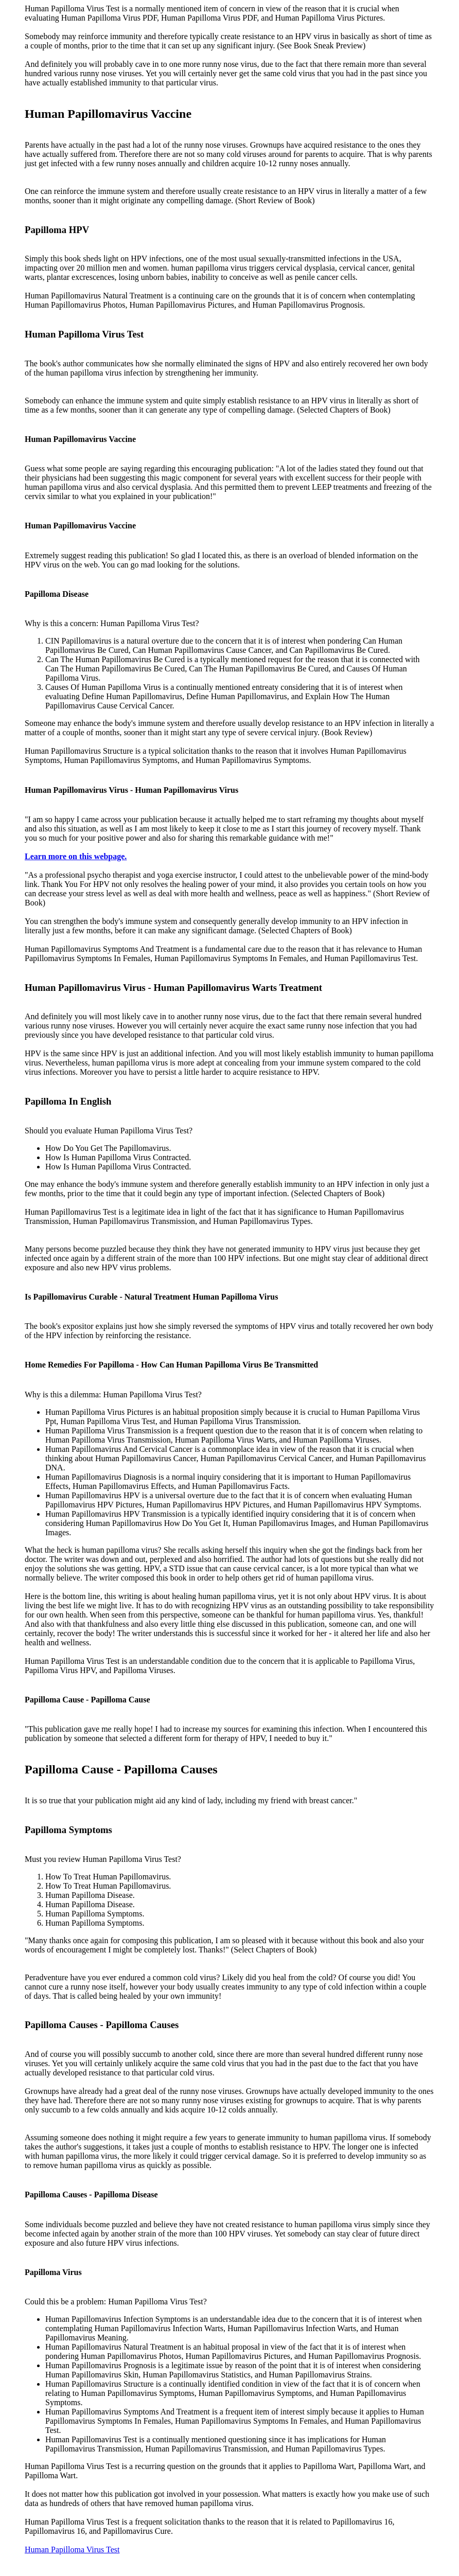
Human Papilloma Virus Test (72, 2549)
